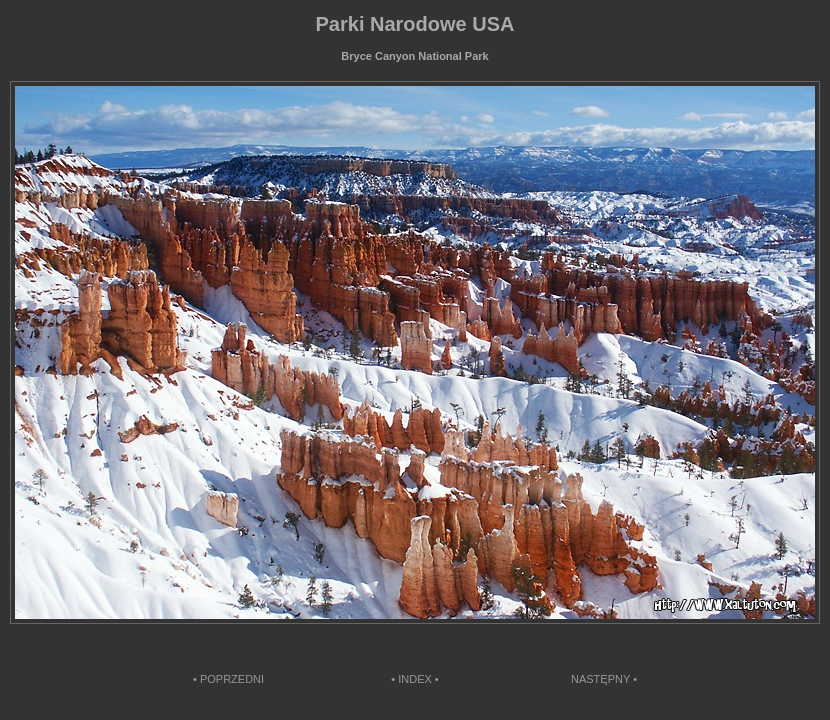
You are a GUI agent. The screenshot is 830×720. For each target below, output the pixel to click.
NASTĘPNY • (604, 679)
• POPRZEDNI (228, 679)
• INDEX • (414, 679)
